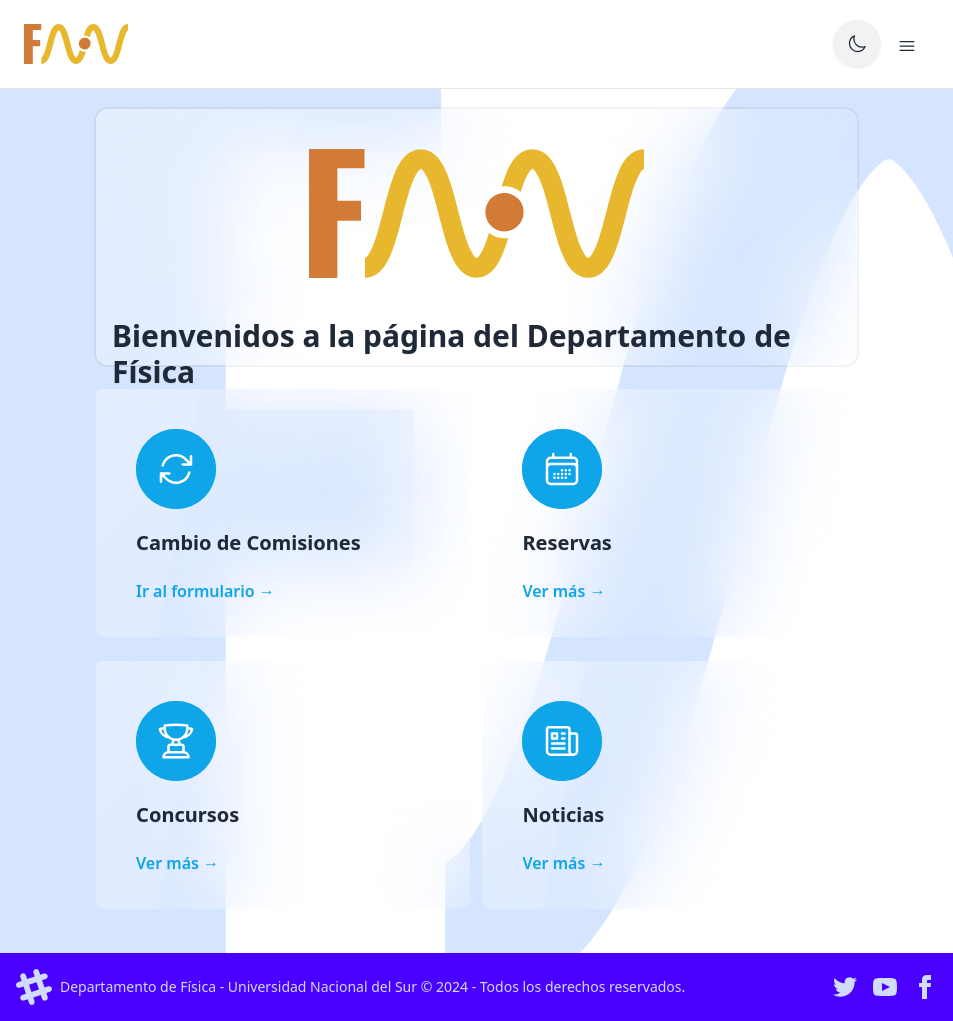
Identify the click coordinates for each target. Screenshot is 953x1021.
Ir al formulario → (205, 591)
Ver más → (563, 591)
